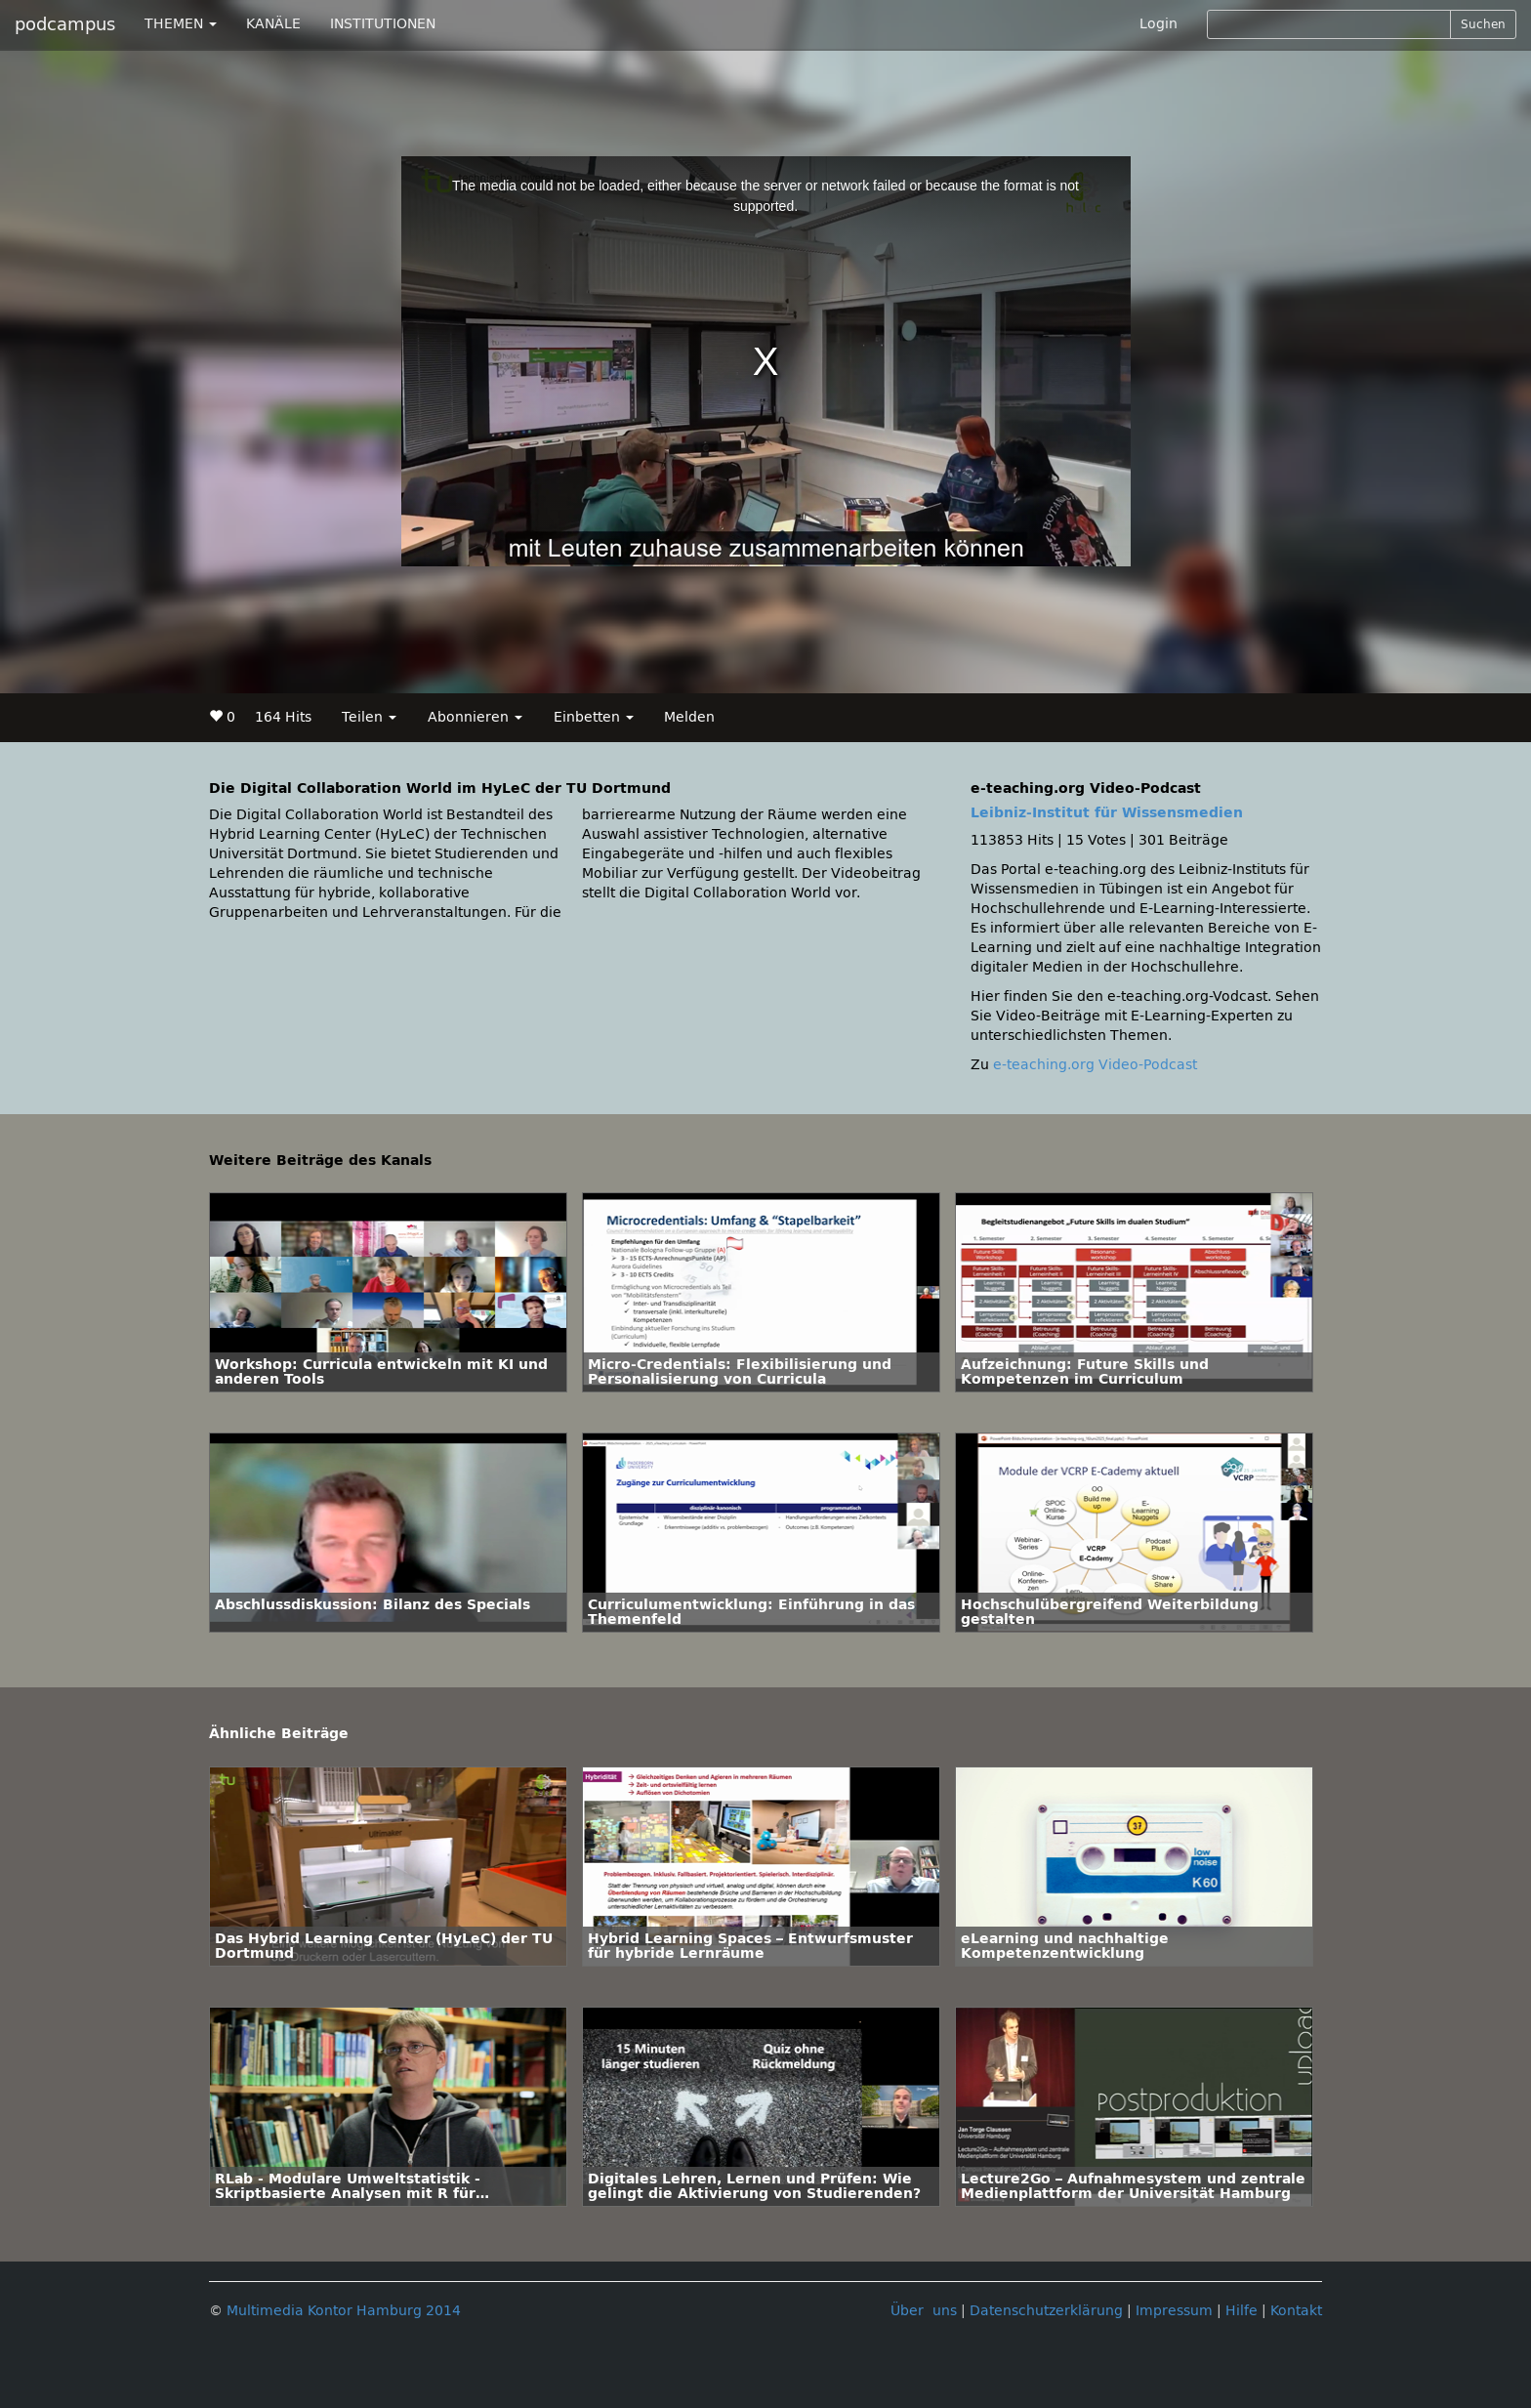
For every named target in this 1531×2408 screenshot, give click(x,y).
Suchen (1483, 24)
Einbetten (594, 717)
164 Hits (283, 717)
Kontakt (1296, 2311)
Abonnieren (475, 717)
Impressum (1174, 2311)
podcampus (65, 24)
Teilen (369, 717)
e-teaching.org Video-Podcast (1095, 1065)
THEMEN (181, 24)
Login (1158, 24)
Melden (689, 717)
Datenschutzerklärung (1046, 2311)
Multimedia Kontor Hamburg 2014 (344, 2311)
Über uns (923, 2311)
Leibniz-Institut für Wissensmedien (1107, 813)
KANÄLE (273, 24)
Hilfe (1241, 2311)
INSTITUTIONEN (382, 24)
